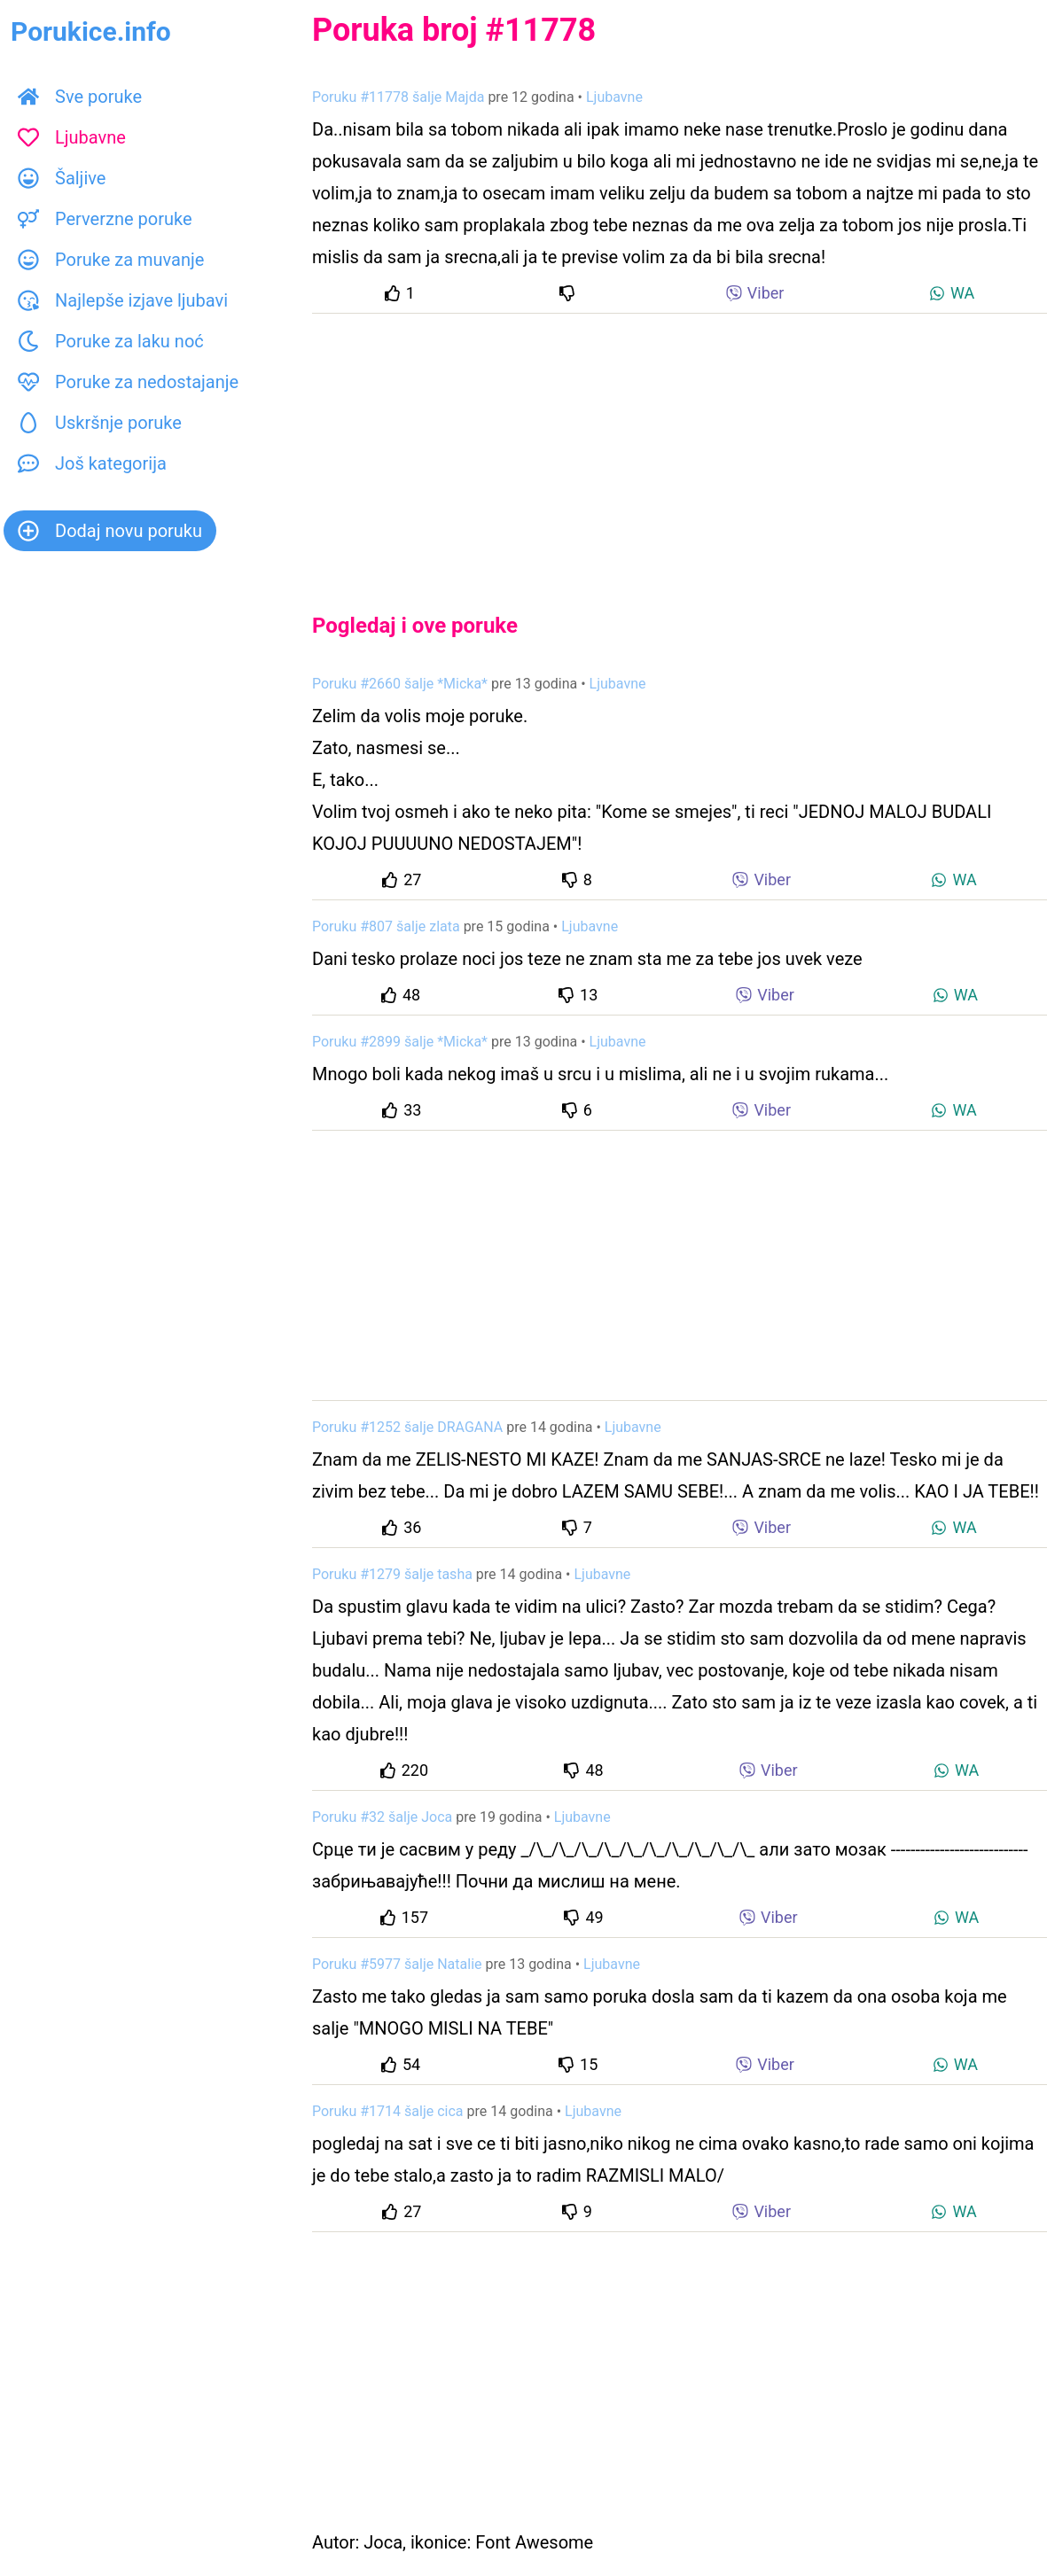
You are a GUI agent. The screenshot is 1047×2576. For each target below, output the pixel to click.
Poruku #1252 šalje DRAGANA (407, 1427)
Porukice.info (91, 31)
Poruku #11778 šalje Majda (398, 97)
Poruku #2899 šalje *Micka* (400, 1041)
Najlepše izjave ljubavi (123, 300)
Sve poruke (80, 96)
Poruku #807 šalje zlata (386, 926)
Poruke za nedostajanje (128, 382)
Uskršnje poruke (100, 422)
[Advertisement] (679, 448)
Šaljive (61, 178)
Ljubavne (72, 137)
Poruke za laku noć (111, 341)
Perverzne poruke (105, 219)
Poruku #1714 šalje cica (388, 2111)
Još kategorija (92, 463)
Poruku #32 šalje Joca (382, 1817)
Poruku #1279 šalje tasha (392, 1574)
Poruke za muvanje (111, 259)
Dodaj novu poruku (110, 530)
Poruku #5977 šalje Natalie (397, 1964)
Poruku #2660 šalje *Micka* (400, 683)
